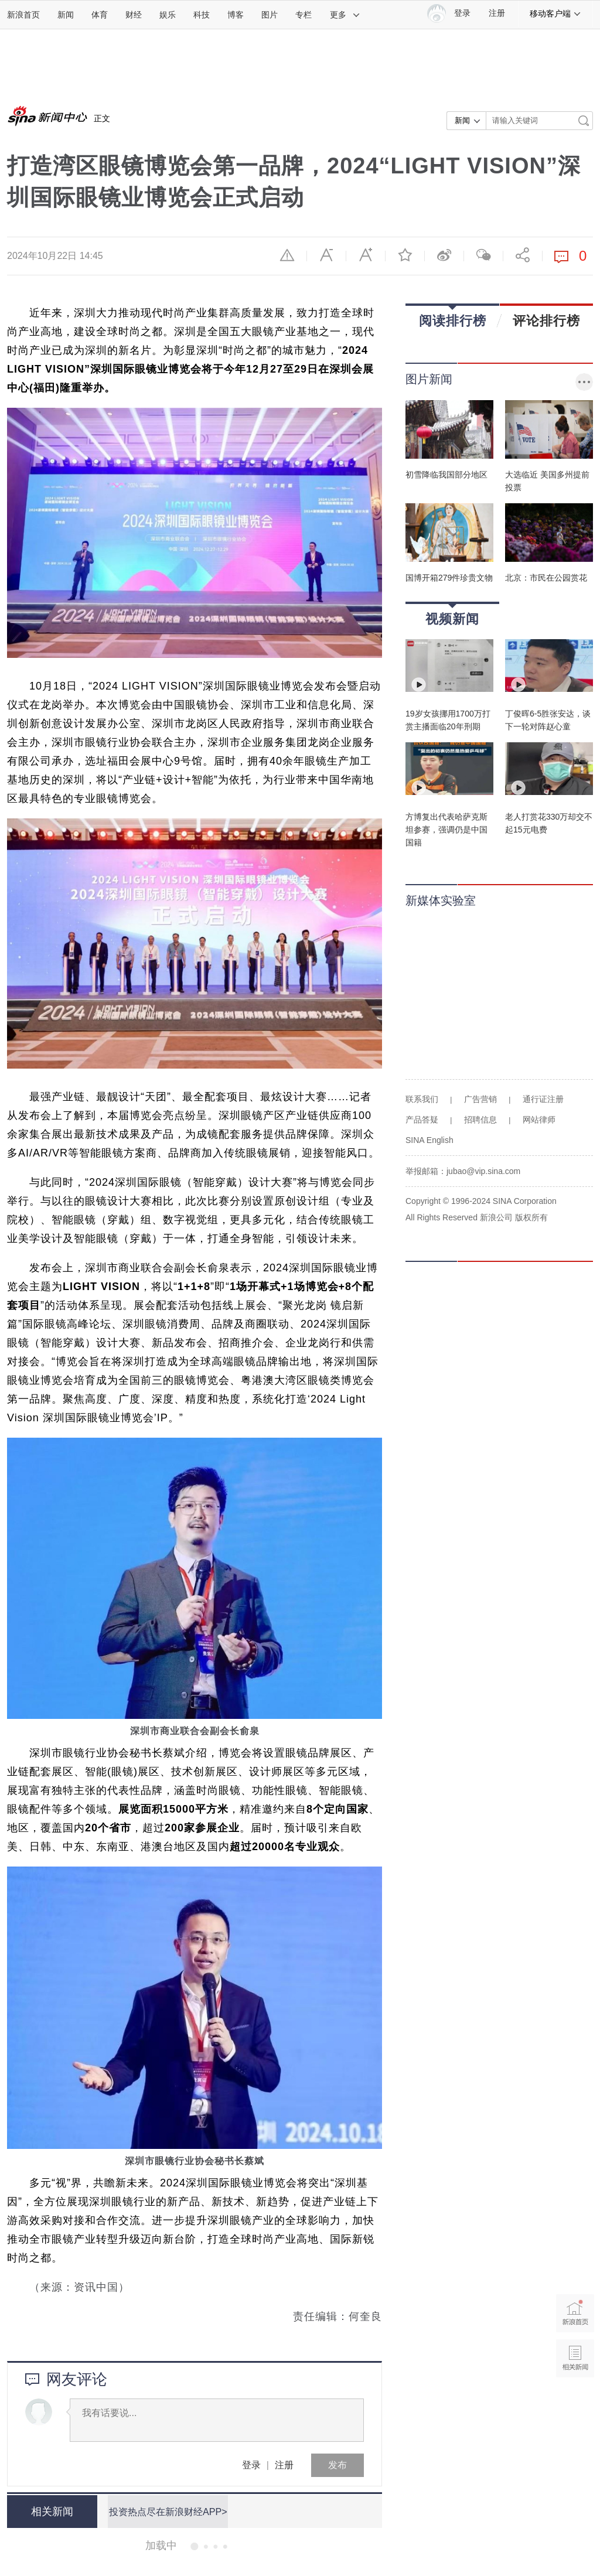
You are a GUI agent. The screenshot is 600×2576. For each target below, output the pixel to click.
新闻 (65, 14)
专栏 (303, 14)
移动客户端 (555, 13)
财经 (133, 14)
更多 (345, 14)
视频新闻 (452, 615)
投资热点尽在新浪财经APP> (167, 2511)
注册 (497, 13)
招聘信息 (480, 1119)
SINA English (429, 1140)
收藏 (404, 254)
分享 (522, 254)
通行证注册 (543, 1099)
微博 (444, 254)
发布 (337, 2465)
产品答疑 (421, 1119)
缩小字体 (326, 254)
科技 (201, 14)
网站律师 (539, 1119)
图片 (269, 14)
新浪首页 (23, 14)
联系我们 (421, 1099)
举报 (287, 254)
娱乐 (167, 14)
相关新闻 (51, 2511)
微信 (483, 254)
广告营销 (480, 1099)
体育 (99, 14)
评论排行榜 (546, 320)
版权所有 (531, 1217)
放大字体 (365, 254)
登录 (251, 2465)
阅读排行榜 (452, 316)
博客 (235, 14)
